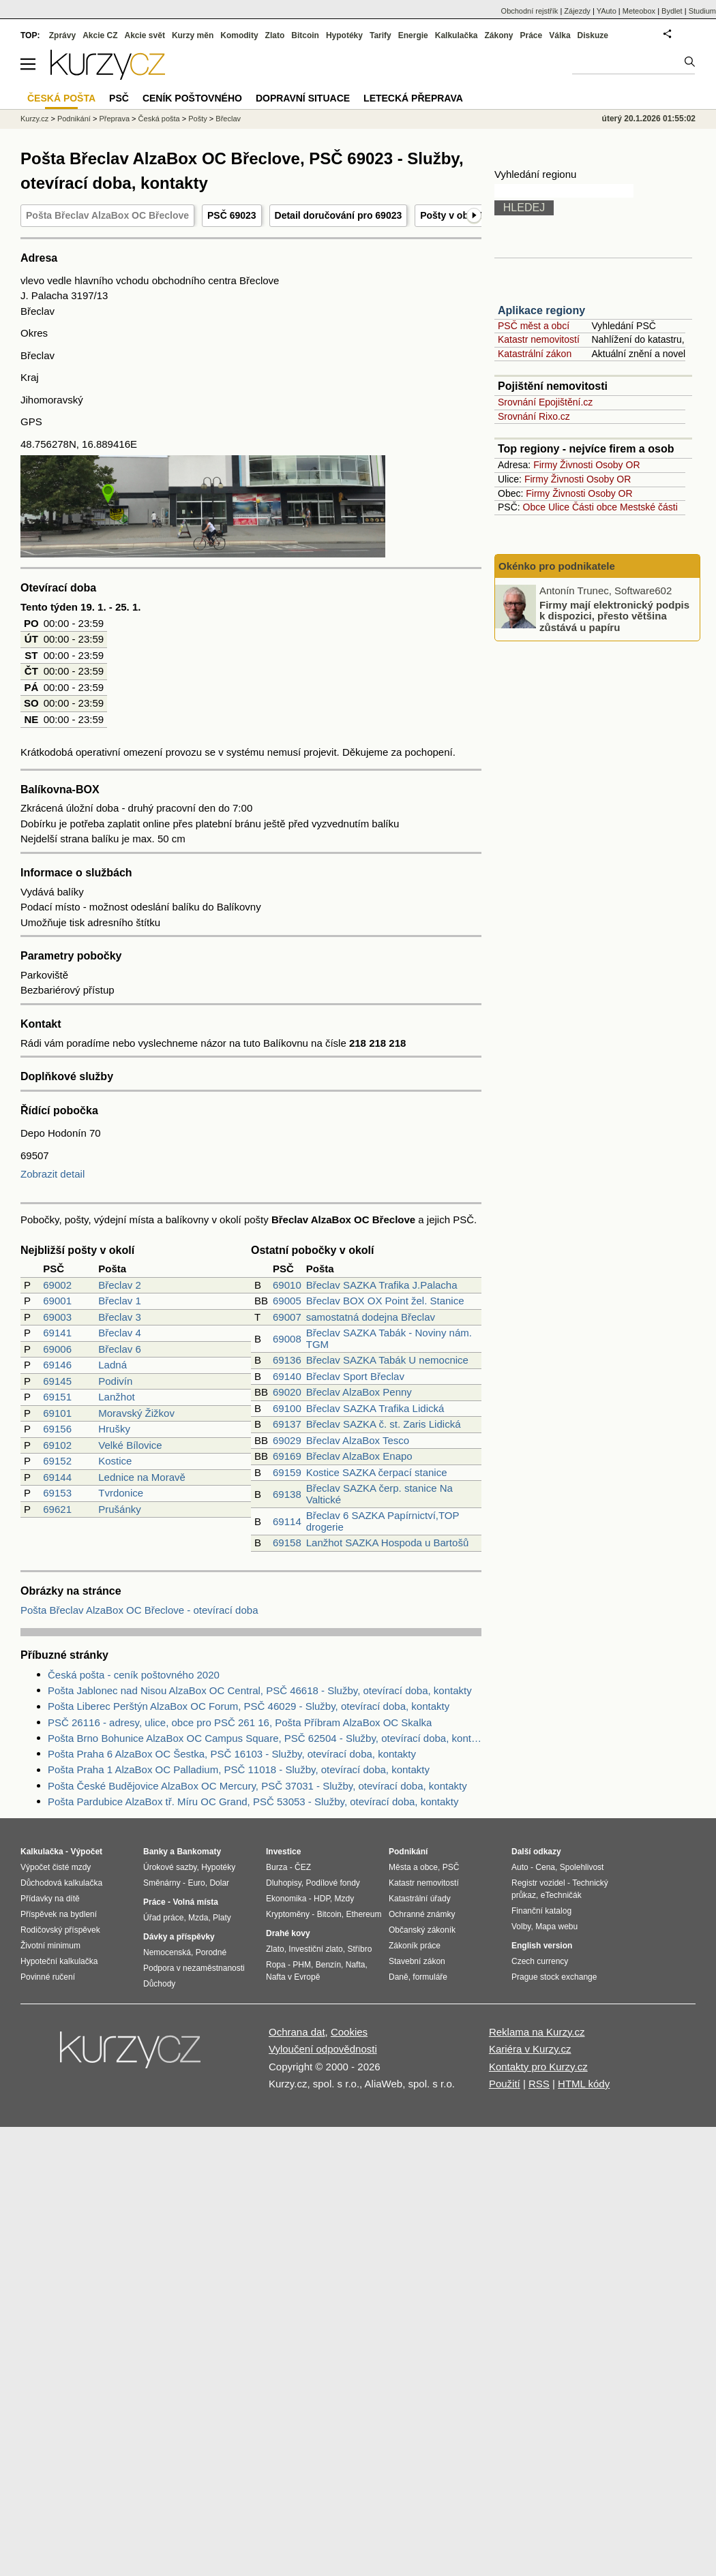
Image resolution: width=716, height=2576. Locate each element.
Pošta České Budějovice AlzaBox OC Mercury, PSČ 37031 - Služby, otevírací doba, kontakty (257, 1786)
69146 (57, 1364)
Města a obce (413, 1867)
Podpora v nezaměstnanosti (194, 1968)
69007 (287, 1317)
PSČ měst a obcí (533, 325)
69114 (287, 1521)
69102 (57, 1445)
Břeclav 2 (119, 1285)
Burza (276, 1867)
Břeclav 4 (119, 1332)
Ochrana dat (297, 2032)
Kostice (115, 1461)
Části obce (594, 507)
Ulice (558, 507)
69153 (57, 1493)
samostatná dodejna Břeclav (370, 1317)
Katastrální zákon (534, 353)
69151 (57, 1396)
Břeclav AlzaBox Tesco (357, 1440)
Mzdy (345, 1898)
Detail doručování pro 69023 (338, 215)
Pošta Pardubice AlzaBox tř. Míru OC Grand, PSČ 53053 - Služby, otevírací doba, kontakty (253, 1801)
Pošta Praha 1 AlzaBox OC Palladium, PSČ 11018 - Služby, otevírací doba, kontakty (239, 1769)
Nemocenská (167, 1952)
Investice (283, 1851)
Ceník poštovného (192, 98)
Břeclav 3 (119, 1317)
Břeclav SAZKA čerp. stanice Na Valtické (379, 1493)
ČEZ (303, 1867)
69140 (287, 1376)
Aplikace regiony (541, 310)
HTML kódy (584, 2083)
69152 (57, 1461)
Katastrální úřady (420, 1898)
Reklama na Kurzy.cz (537, 2032)
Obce (534, 507)
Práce (531, 35)
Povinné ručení (47, 1977)
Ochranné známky (422, 1914)
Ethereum (363, 1914)
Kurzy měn (192, 35)
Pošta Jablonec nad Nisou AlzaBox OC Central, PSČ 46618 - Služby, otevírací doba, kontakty (260, 1690)
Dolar (219, 1883)
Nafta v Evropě (293, 1977)
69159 (287, 1472)
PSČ (119, 98)
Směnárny (162, 1883)
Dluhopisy (283, 1883)
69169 (287, 1456)
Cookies (349, 2032)
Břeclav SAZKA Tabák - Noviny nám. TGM (389, 1338)
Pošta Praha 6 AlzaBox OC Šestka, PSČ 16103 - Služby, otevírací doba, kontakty (232, 1754)
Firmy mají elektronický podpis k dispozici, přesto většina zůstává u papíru (614, 615)
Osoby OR (617, 464)
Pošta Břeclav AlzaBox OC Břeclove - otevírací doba (139, 1610)
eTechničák (561, 1895)
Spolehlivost (582, 1867)
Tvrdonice (120, 1493)
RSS (539, 2083)
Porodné (211, 1952)
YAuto (606, 11)
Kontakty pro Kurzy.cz (538, 2066)
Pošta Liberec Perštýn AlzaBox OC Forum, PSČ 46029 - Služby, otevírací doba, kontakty (248, 1706)
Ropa (276, 1964)
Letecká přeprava (413, 98)
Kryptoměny (288, 1914)
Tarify (380, 35)
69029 (287, 1440)
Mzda (198, 1917)
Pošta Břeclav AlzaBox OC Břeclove (107, 215)
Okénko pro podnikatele (556, 566)
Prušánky (119, 1509)
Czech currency (539, 1961)
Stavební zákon (417, 1961)
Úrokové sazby (169, 1867)
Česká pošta (159, 118)
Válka (559, 35)
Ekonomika (286, 1898)
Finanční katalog (541, 1911)
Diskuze (593, 35)
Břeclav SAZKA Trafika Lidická (375, 1408)
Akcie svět (145, 35)
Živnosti (576, 464)
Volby (521, 1926)
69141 (57, 1332)
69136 (287, 1360)
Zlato (275, 35)
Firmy (545, 464)
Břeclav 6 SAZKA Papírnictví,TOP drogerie (383, 1521)
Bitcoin (305, 35)
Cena (545, 1867)
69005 (287, 1300)
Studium (702, 11)
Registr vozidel (538, 1883)
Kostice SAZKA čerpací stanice (376, 1472)
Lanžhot (116, 1396)
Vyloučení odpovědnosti (323, 2049)
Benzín (328, 1964)
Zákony (498, 35)
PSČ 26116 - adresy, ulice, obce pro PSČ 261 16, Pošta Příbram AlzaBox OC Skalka (240, 1722)
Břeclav (228, 118)
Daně (398, 1977)
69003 (57, 1317)
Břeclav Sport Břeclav (355, 1376)
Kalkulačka (456, 35)
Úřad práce (163, 1917)
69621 (57, 1509)
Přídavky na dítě (50, 1898)
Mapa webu (556, 1926)
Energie (413, 35)
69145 (57, 1381)
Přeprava (114, 118)
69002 (57, 1285)
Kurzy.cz (34, 118)
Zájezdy (577, 11)
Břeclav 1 (119, 1300)
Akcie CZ (100, 35)
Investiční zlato (315, 1949)
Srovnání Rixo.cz (534, 416)
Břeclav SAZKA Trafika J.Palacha (382, 1285)
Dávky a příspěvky (179, 1937)
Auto (519, 1867)
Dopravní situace (303, 98)
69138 (287, 1494)
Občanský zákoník (422, 1930)
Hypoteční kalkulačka (59, 1961)
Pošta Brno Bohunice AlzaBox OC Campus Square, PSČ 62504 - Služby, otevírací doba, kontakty (264, 1738)
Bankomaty (199, 1851)
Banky (155, 1851)
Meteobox (639, 11)
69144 (57, 1477)
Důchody (159, 1984)
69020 (287, 1392)
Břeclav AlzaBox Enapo (359, 1456)
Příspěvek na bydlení (58, 1914)
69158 (287, 1542)
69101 (57, 1413)
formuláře (430, 1977)
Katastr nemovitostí (539, 339)
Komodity (239, 35)
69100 (287, 1408)
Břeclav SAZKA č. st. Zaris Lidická (383, 1424)
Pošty (197, 118)
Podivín (115, 1381)
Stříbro (359, 1949)
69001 (57, 1300)
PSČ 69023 (231, 215)
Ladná (112, 1364)
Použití (504, 2083)
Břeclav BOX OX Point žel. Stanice (385, 1300)
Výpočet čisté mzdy (55, 1867)
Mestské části (649, 507)
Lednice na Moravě (141, 1477)
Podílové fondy (332, 1883)
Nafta (356, 1964)
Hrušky (114, 1429)
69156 (57, 1429)
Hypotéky (344, 35)
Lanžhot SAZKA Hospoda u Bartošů (387, 1542)
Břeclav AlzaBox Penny (359, 1392)
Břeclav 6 (119, 1349)
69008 (287, 1339)
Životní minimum (50, 1945)
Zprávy (62, 35)
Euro (196, 1883)
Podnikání (74, 118)
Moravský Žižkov (136, 1413)
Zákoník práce (415, 1945)
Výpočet (86, 1851)
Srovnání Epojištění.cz (545, 402)
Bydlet (672, 11)
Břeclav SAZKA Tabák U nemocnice (387, 1360)
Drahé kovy (288, 1933)
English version (541, 1945)
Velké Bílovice (130, 1445)
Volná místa (195, 1902)
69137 (287, 1424)
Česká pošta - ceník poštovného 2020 (134, 1675)
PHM (302, 1964)
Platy (222, 1917)
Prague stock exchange (554, 1977)
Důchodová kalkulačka (61, 1883)
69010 (287, 1285)
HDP (322, 1898)
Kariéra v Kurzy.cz (530, 2049)
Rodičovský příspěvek (60, 1930)
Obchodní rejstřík (529, 11)
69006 (57, 1349)
